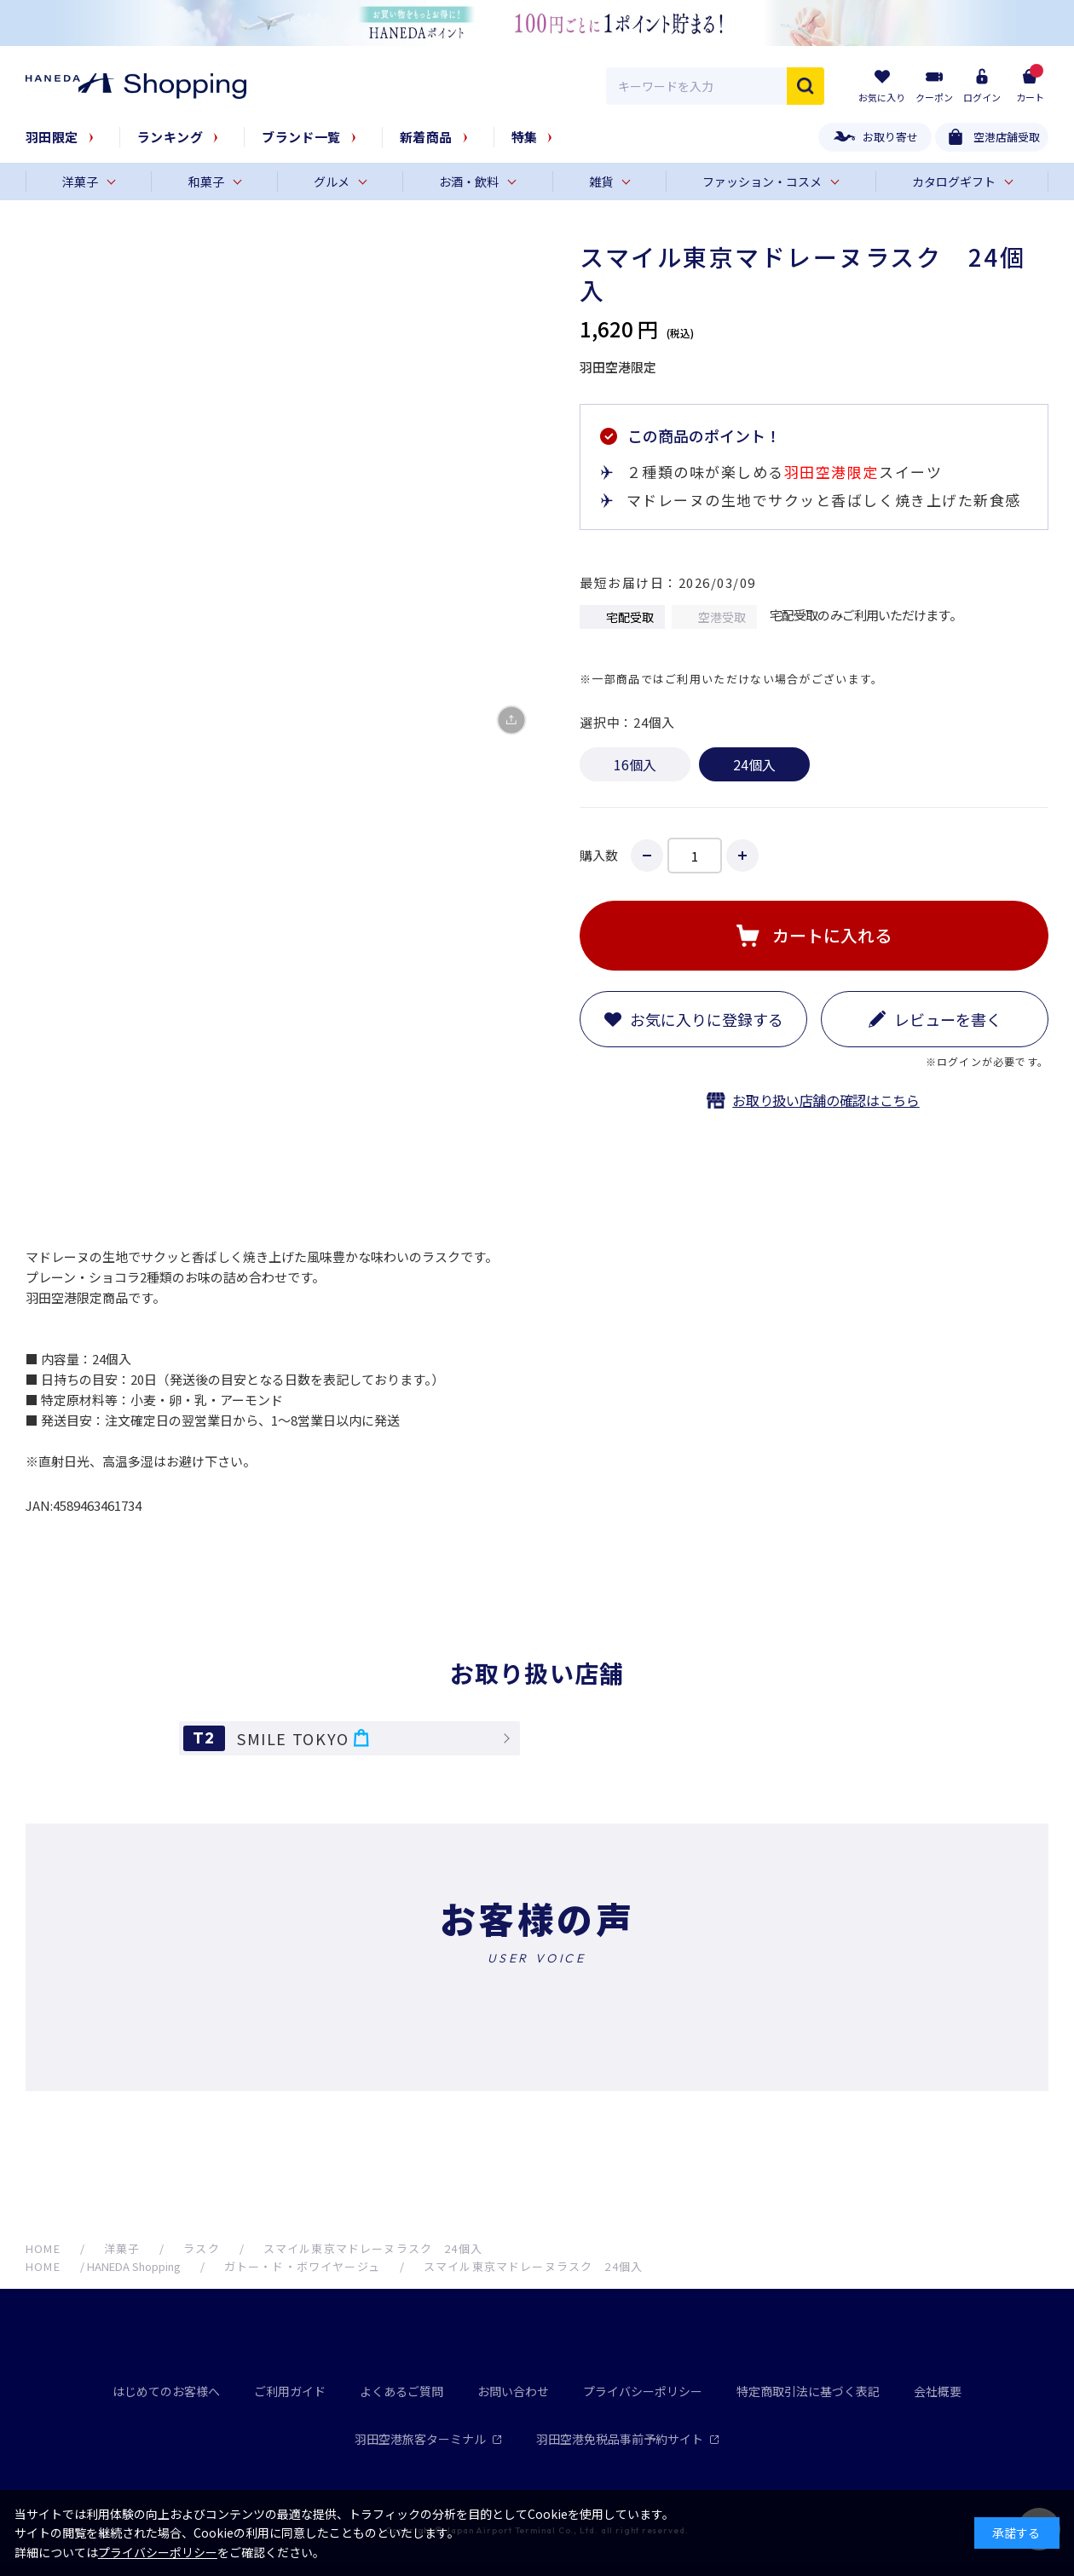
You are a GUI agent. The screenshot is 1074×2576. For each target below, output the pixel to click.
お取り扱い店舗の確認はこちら (826, 1100)
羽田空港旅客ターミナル (428, 2438)
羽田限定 (52, 137)
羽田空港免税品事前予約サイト (627, 2438)
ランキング (170, 137)
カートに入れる (832, 935)
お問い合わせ (513, 2391)
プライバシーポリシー (642, 2391)
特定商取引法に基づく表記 (808, 2391)
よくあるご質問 (401, 2391)
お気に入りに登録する (706, 1019)
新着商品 (426, 137)
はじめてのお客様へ (166, 2391)
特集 (524, 137)
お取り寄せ (890, 137)
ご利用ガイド (290, 2391)
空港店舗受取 (1006, 137)
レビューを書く (948, 1019)
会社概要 (937, 2391)
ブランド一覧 (301, 137)
